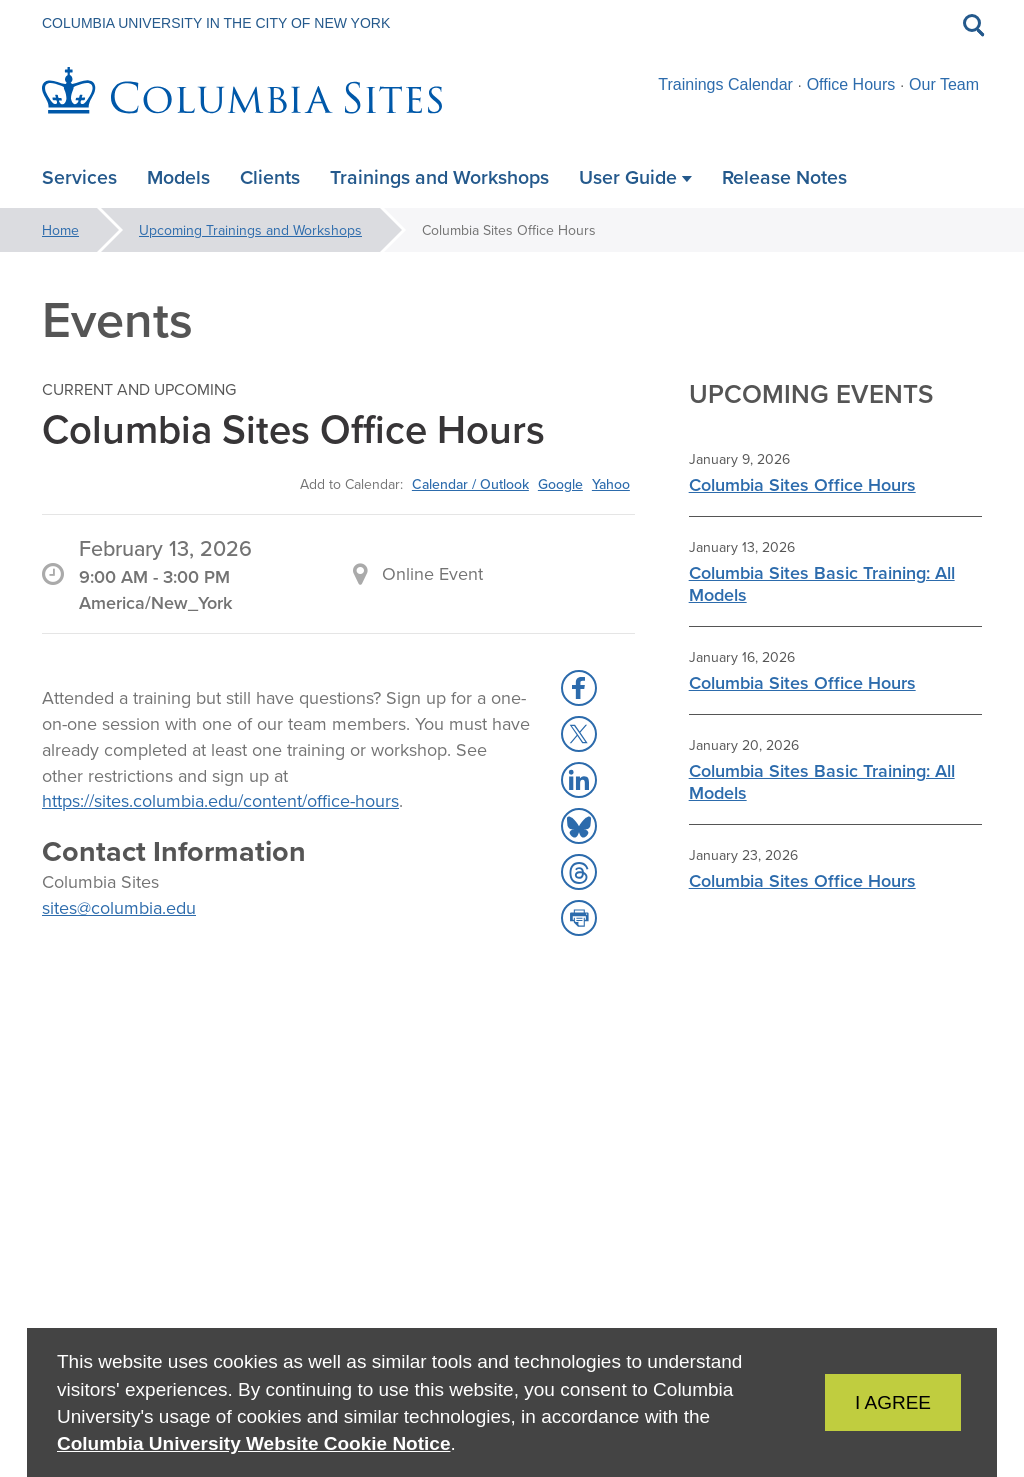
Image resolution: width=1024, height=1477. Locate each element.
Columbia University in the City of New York (216, 23)
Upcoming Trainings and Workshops (250, 230)
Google (560, 484)
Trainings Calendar (725, 84)
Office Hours (851, 84)
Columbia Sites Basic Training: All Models (822, 583)
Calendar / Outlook (470, 484)
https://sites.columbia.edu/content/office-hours (220, 800)
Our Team (944, 84)
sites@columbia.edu (119, 907)
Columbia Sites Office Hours (802, 484)
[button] (579, 688)
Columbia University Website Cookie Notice (253, 1443)
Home (60, 230)
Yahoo (611, 484)
